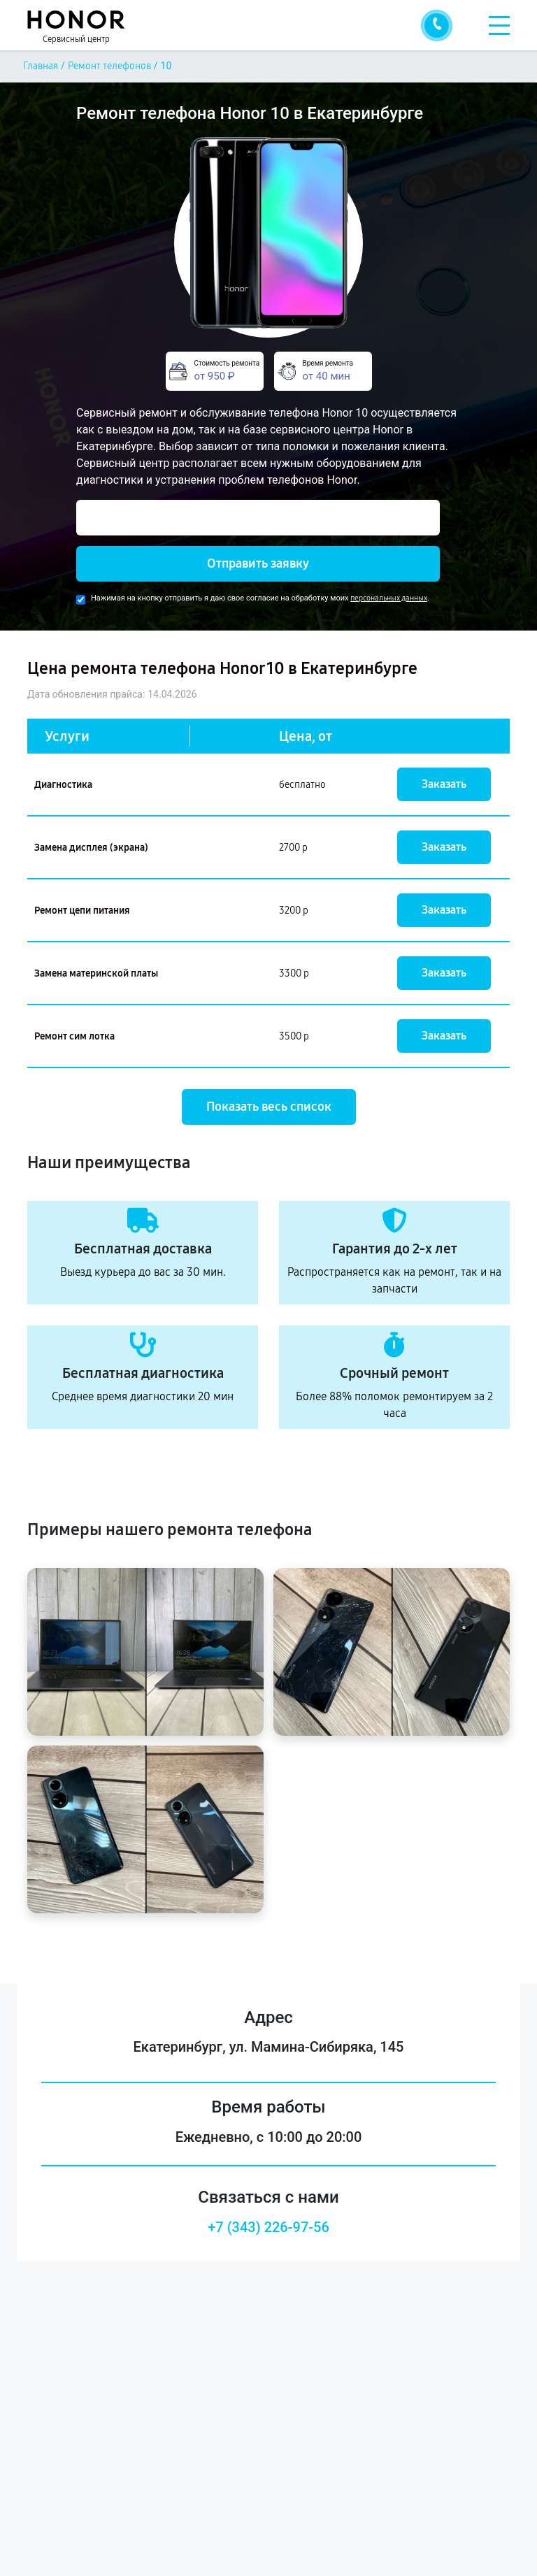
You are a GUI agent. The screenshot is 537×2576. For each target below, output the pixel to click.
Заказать (444, 784)
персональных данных (388, 598)
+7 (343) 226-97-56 (268, 2227)
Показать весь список (268, 1106)
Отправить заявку (258, 563)
